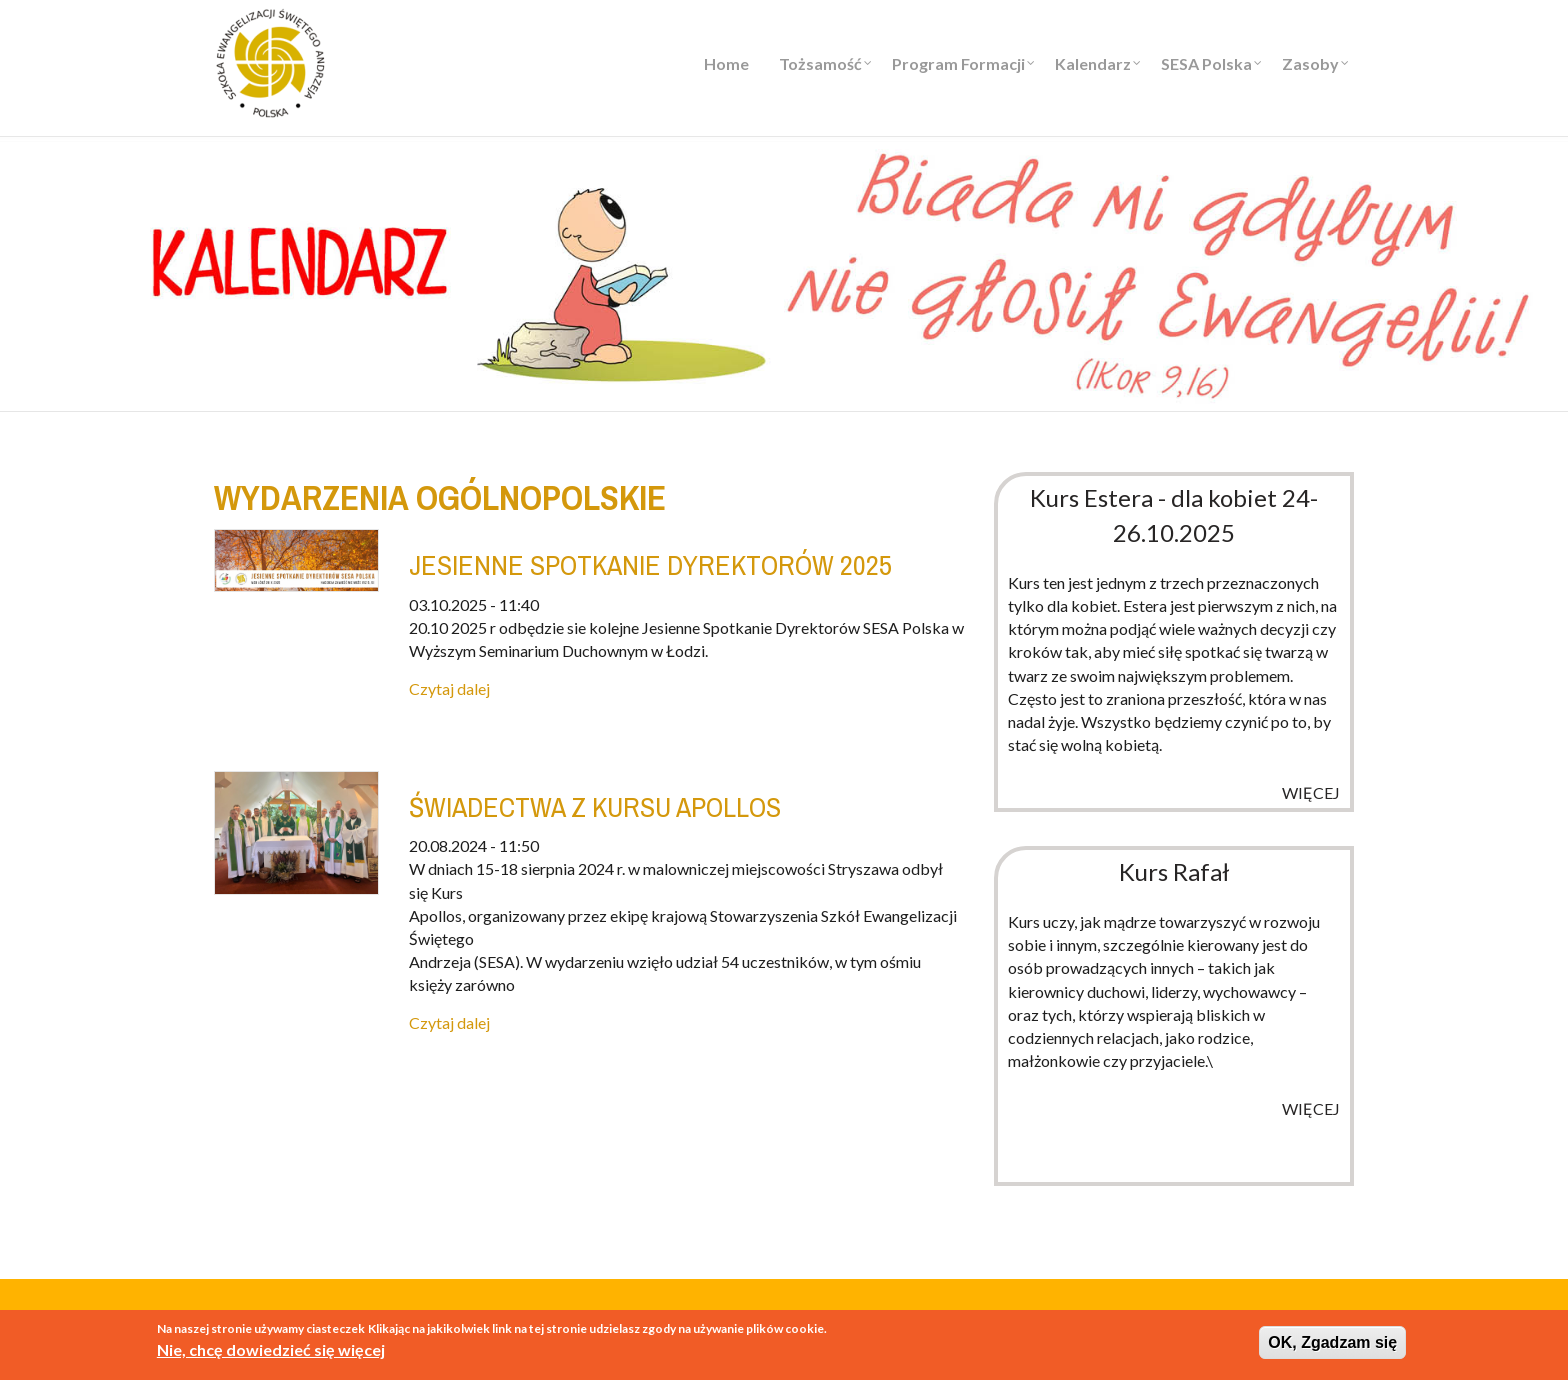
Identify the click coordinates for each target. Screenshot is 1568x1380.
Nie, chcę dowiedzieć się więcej (271, 1352)
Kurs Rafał (1174, 871)
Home (726, 63)
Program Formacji (958, 63)
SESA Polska (1206, 63)
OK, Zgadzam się (1332, 1344)
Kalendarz (1093, 63)
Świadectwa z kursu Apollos (595, 807)
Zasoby (1310, 63)
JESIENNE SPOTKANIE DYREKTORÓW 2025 (650, 565)
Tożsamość (820, 63)
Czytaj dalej (449, 688)
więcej (1311, 792)
